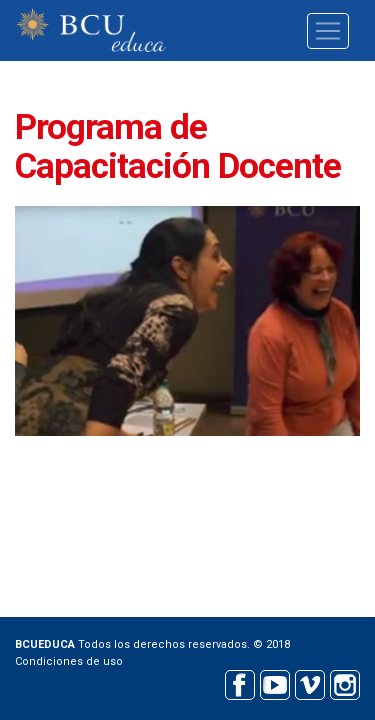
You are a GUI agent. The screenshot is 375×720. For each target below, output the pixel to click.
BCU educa (91, 30)
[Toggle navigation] (328, 31)
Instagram (344, 682)
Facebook (239, 682)
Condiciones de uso (69, 661)
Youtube (274, 682)
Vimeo (309, 682)
